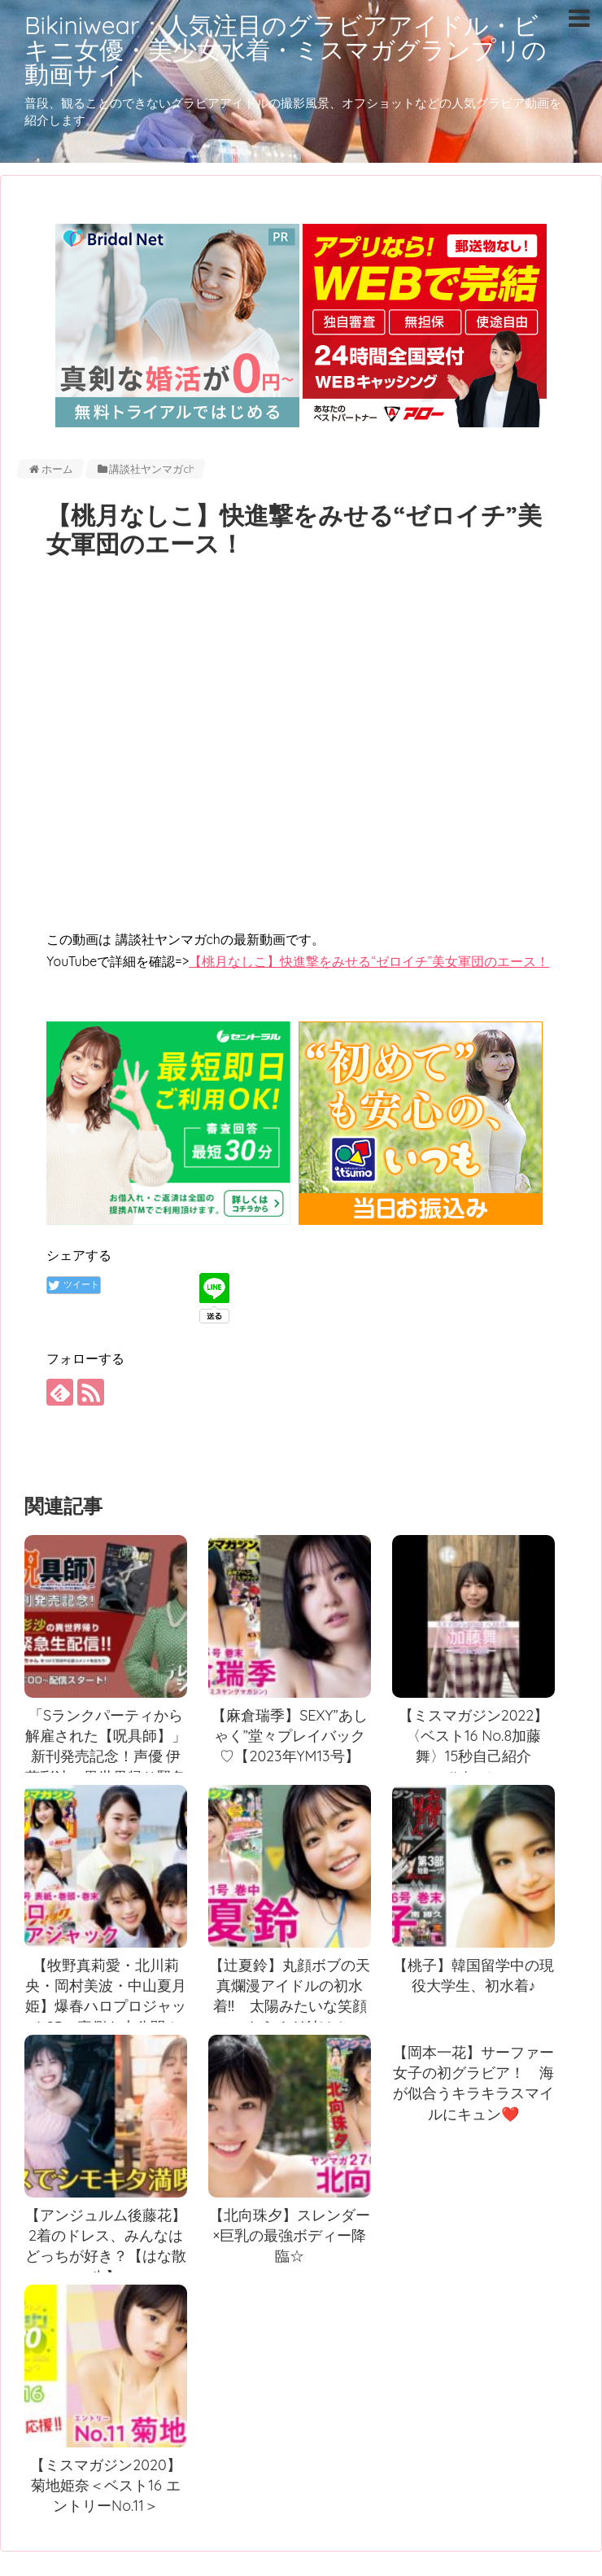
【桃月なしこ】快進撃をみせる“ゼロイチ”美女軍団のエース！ (369, 961)
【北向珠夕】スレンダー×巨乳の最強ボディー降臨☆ (289, 2236)
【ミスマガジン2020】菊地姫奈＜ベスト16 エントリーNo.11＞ (105, 2486)
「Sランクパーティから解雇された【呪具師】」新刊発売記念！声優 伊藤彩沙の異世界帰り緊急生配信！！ (105, 1756)
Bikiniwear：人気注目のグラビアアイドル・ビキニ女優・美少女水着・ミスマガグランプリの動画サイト (285, 50)
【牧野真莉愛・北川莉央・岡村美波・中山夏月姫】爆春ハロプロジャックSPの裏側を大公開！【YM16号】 (105, 2006)
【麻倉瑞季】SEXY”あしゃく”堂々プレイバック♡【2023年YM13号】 (290, 1736)
